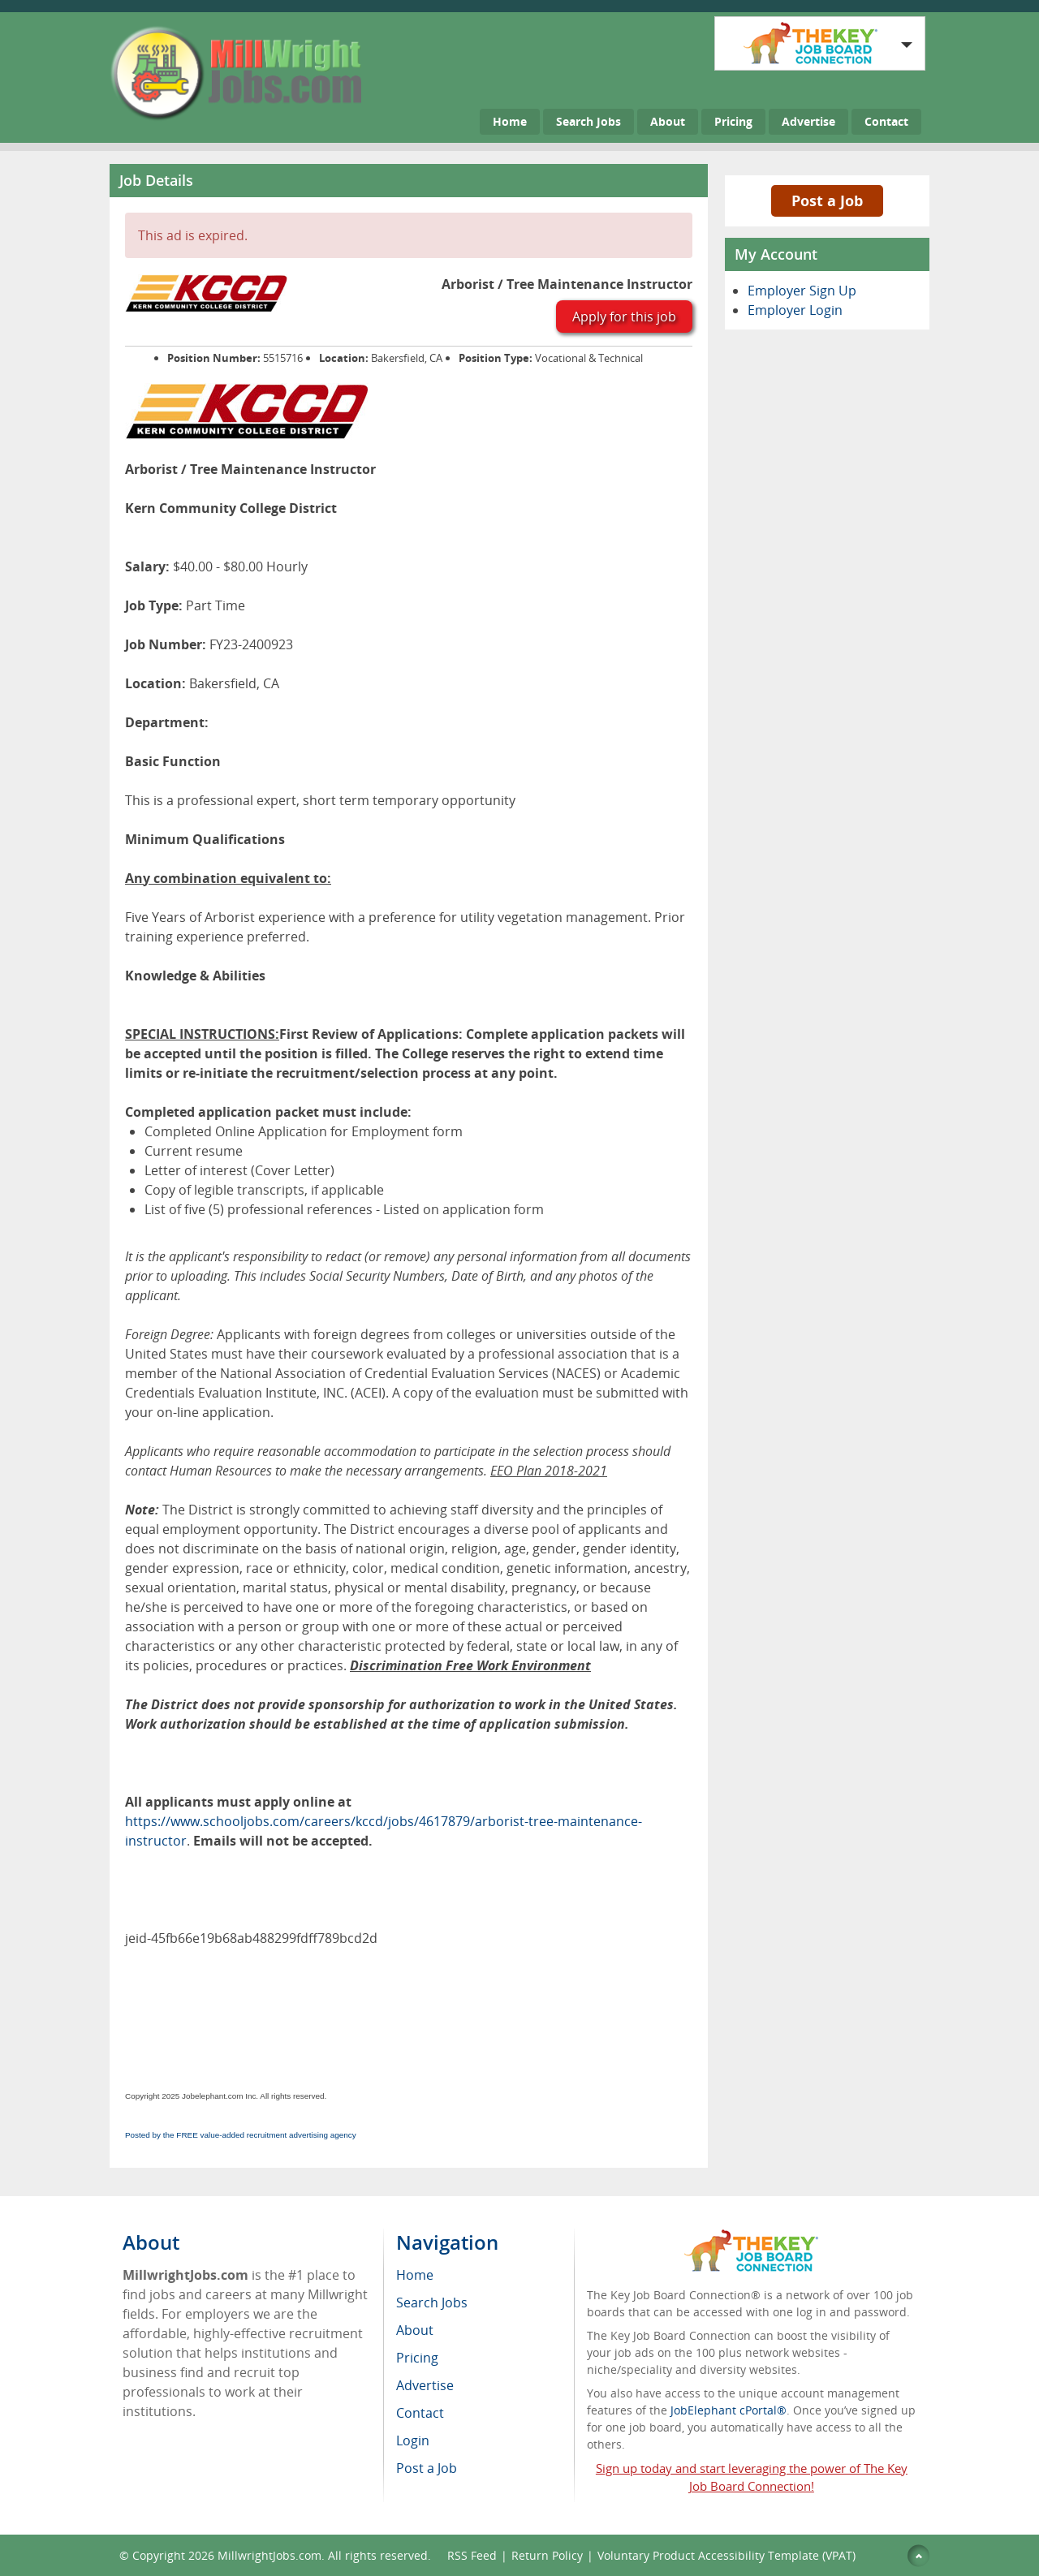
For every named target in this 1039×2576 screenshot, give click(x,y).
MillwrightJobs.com (269, 2555)
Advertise (808, 121)
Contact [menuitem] (420, 2413)
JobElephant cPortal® (728, 2410)
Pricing (733, 121)
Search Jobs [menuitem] (432, 2302)
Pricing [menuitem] (417, 2358)
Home (510, 121)
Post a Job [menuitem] (426, 2468)
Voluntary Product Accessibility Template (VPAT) (726, 2555)
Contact (886, 121)
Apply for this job (624, 316)
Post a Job (827, 200)
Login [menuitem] (412, 2440)
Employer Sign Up (802, 290)
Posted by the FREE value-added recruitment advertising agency (240, 2134)
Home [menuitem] (414, 2275)
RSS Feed (472, 2555)
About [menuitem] (414, 2330)
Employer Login (795, 310)
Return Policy (547, 2555)
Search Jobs (588, 121)
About (667, 121)
